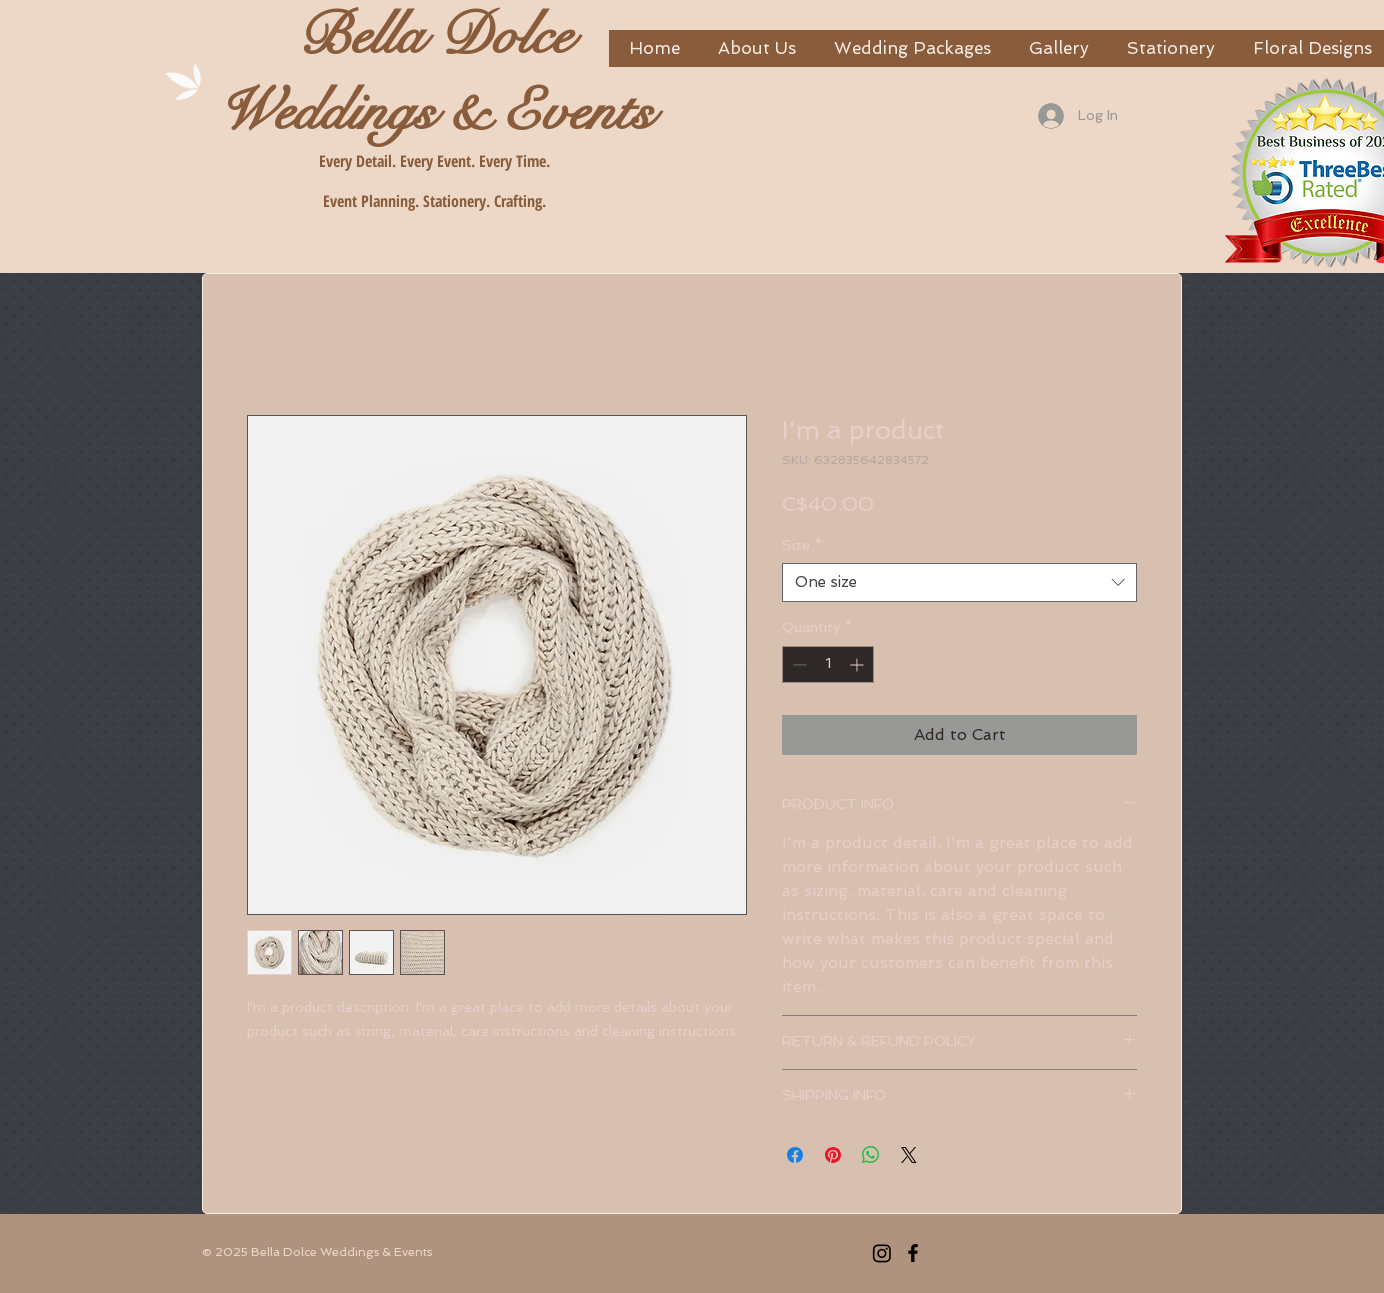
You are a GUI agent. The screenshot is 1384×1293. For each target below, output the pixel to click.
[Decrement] (797, 664)
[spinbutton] (828, 664)
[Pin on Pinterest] (833, 1155)
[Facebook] (913, 1253)
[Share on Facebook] (795, 1155)
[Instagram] (882, 1253)
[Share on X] (909, 1155)
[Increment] (858, 664)
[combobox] (959, 582)
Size (802, 545)
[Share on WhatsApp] (871, 1155)
